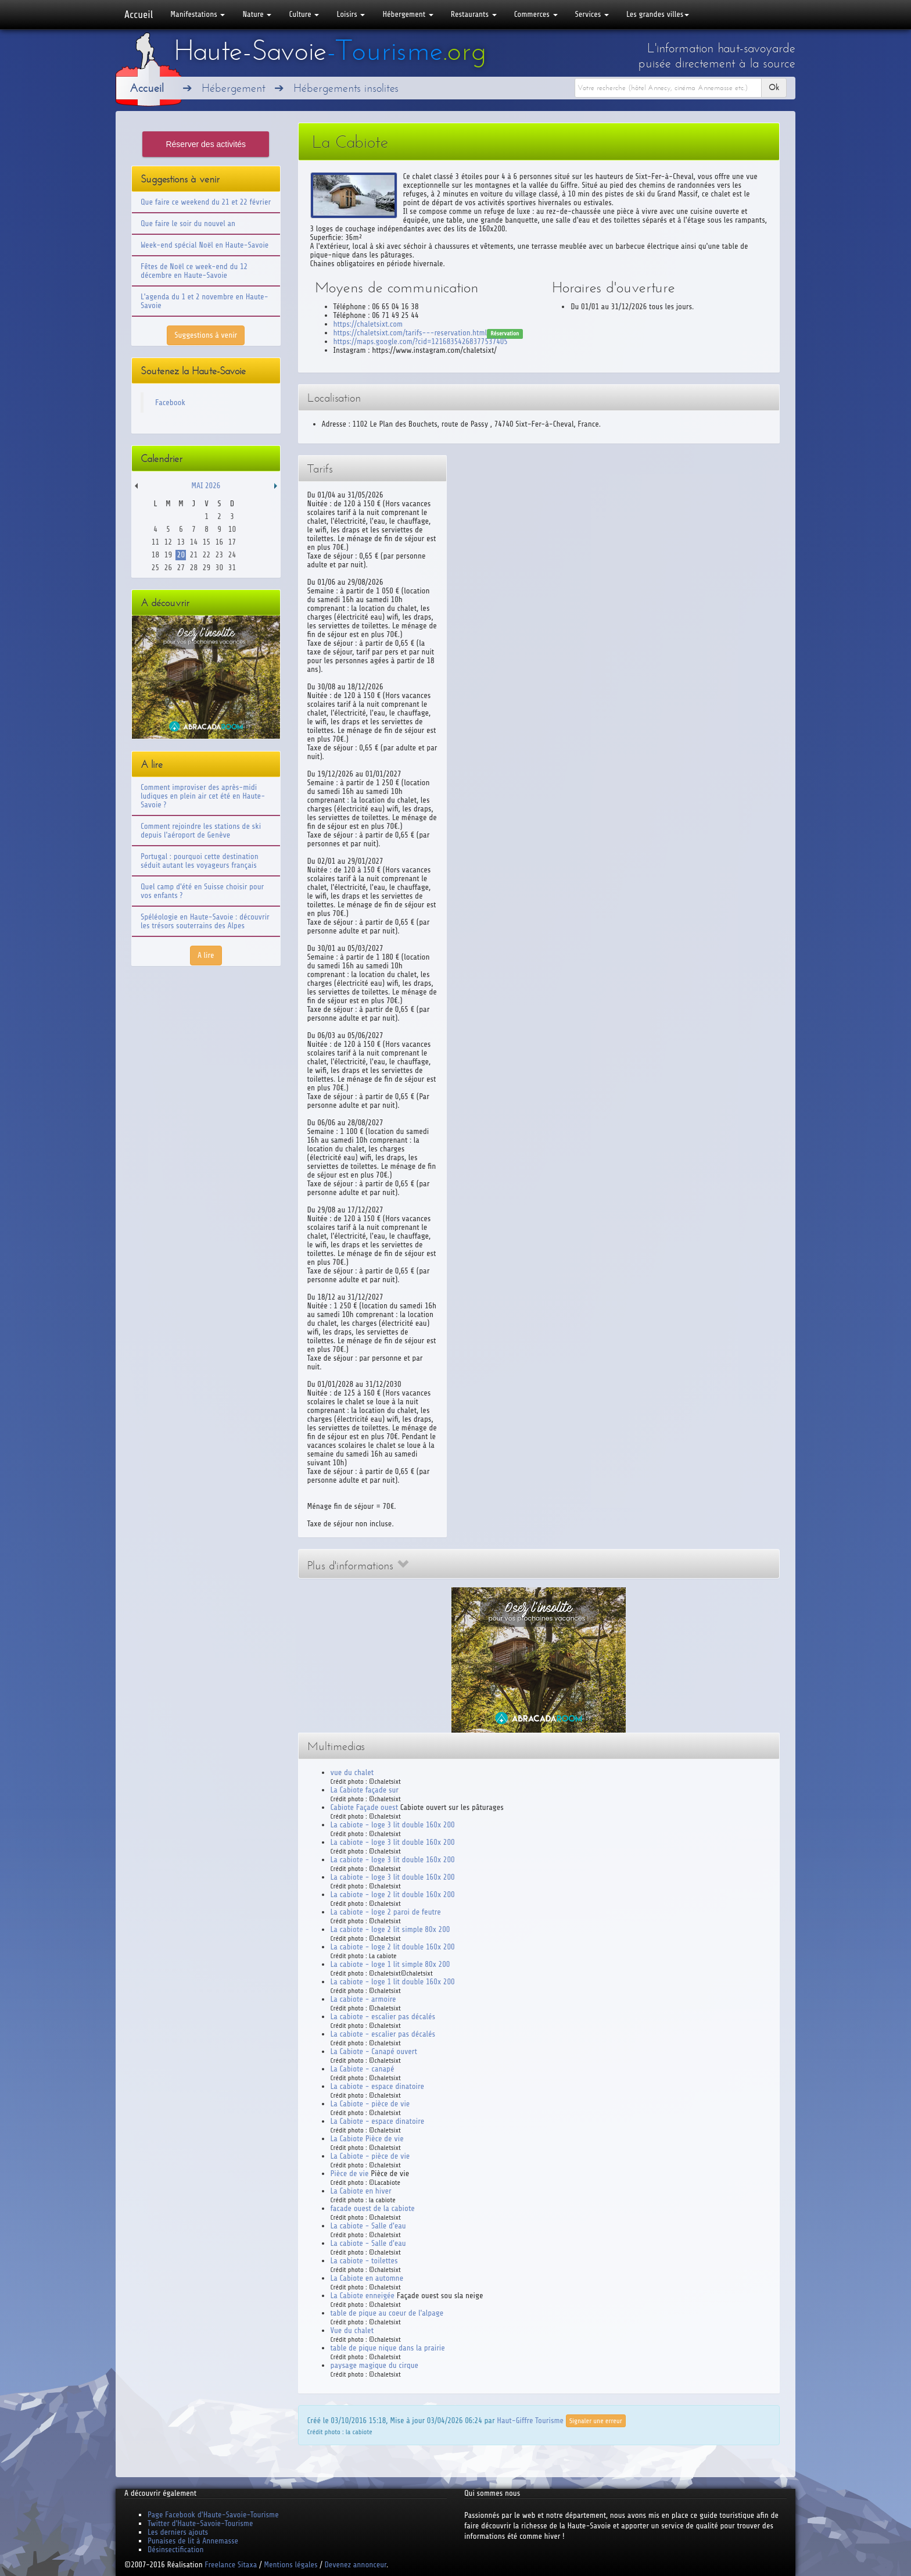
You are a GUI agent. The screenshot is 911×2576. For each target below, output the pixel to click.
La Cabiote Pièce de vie (367, 2138)
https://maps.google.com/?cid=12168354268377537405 (420, 341)
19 (168, 554)
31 (232, 567)
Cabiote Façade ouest (365, 1807)
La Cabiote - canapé (362, 2069)
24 (232, 554)
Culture (304, 14)
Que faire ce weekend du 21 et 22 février (206, 202)
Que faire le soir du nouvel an (188, 223)
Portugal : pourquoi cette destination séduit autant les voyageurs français (200, 861)
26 (168, 567)
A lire (206, 955)
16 (219, 542)
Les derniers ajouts (178, 2532)
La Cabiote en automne (367, 2278)
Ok (774, 87)
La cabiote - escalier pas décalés (383, 2016)
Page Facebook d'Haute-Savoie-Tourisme (213, 2514)
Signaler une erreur (595, 2421)
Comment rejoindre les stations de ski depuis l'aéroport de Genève (201, 830)
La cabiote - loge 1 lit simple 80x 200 (390, 1964)
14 (194, 542)
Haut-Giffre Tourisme (530, 2420)
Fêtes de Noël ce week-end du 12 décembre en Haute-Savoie (194, 271)
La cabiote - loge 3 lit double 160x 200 (393, 1824)
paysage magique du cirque (375, 2365)
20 (181, 554)
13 (181, 542)
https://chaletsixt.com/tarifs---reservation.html (410, 332)
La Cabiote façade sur (365, 1790)
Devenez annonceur (356, 2564)
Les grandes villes (657, 14)
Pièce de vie (350, 2173)
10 (232, 529)
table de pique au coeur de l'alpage (387, 2313)
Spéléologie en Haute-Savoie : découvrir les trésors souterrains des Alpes (205, 921)
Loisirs (350, 14)
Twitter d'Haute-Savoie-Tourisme (200, 2523)
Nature (256, 14)
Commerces (536, 14)
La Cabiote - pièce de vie (370, 2103)
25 (155, 567)
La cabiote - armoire (363, 1999)
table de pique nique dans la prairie (388, 2348)
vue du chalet (352, 1772)
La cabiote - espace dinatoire (377, 2086)
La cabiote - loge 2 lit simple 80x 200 (390, 1929)
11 (155, 542)
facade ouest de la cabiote (373, 2208)
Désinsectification (175, 2549)
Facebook (170, 402)
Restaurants (474, 14)
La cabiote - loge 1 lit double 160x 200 (393, 1981)
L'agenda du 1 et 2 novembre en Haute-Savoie (204, 301)
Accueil (138, 14)
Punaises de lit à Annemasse (193, 2540)
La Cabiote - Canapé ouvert (374, 2051)
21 (194, 554)
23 (219, 554)
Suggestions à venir (205, 335)
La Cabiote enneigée (363, 2295)
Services (592, 14)
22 (206, 554)
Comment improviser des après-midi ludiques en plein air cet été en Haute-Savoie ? (203, 796)
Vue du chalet (352, 2330)
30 (219, 567)
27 (181, 567)
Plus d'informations (357, 1565)
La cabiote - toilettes (364, 2260)
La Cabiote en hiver (361, 2191)
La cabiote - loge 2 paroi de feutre (386, 1912)
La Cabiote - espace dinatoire (378, 2121)
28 (194, 567)
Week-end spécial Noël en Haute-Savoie (204, 245)
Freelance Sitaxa (231, 2564)
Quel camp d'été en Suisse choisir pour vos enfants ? (202, 891)
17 (232, 542)
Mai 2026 (205, 485)
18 (155, 554)
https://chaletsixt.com (368, 324)
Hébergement (407, 14)
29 (206, 567)
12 (168, 542)
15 (206, 542)
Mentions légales (290, 2564)
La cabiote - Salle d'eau (368, 2225)
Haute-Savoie (330, 50)
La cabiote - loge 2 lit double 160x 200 (393, 1894)
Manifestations (197, 14)
